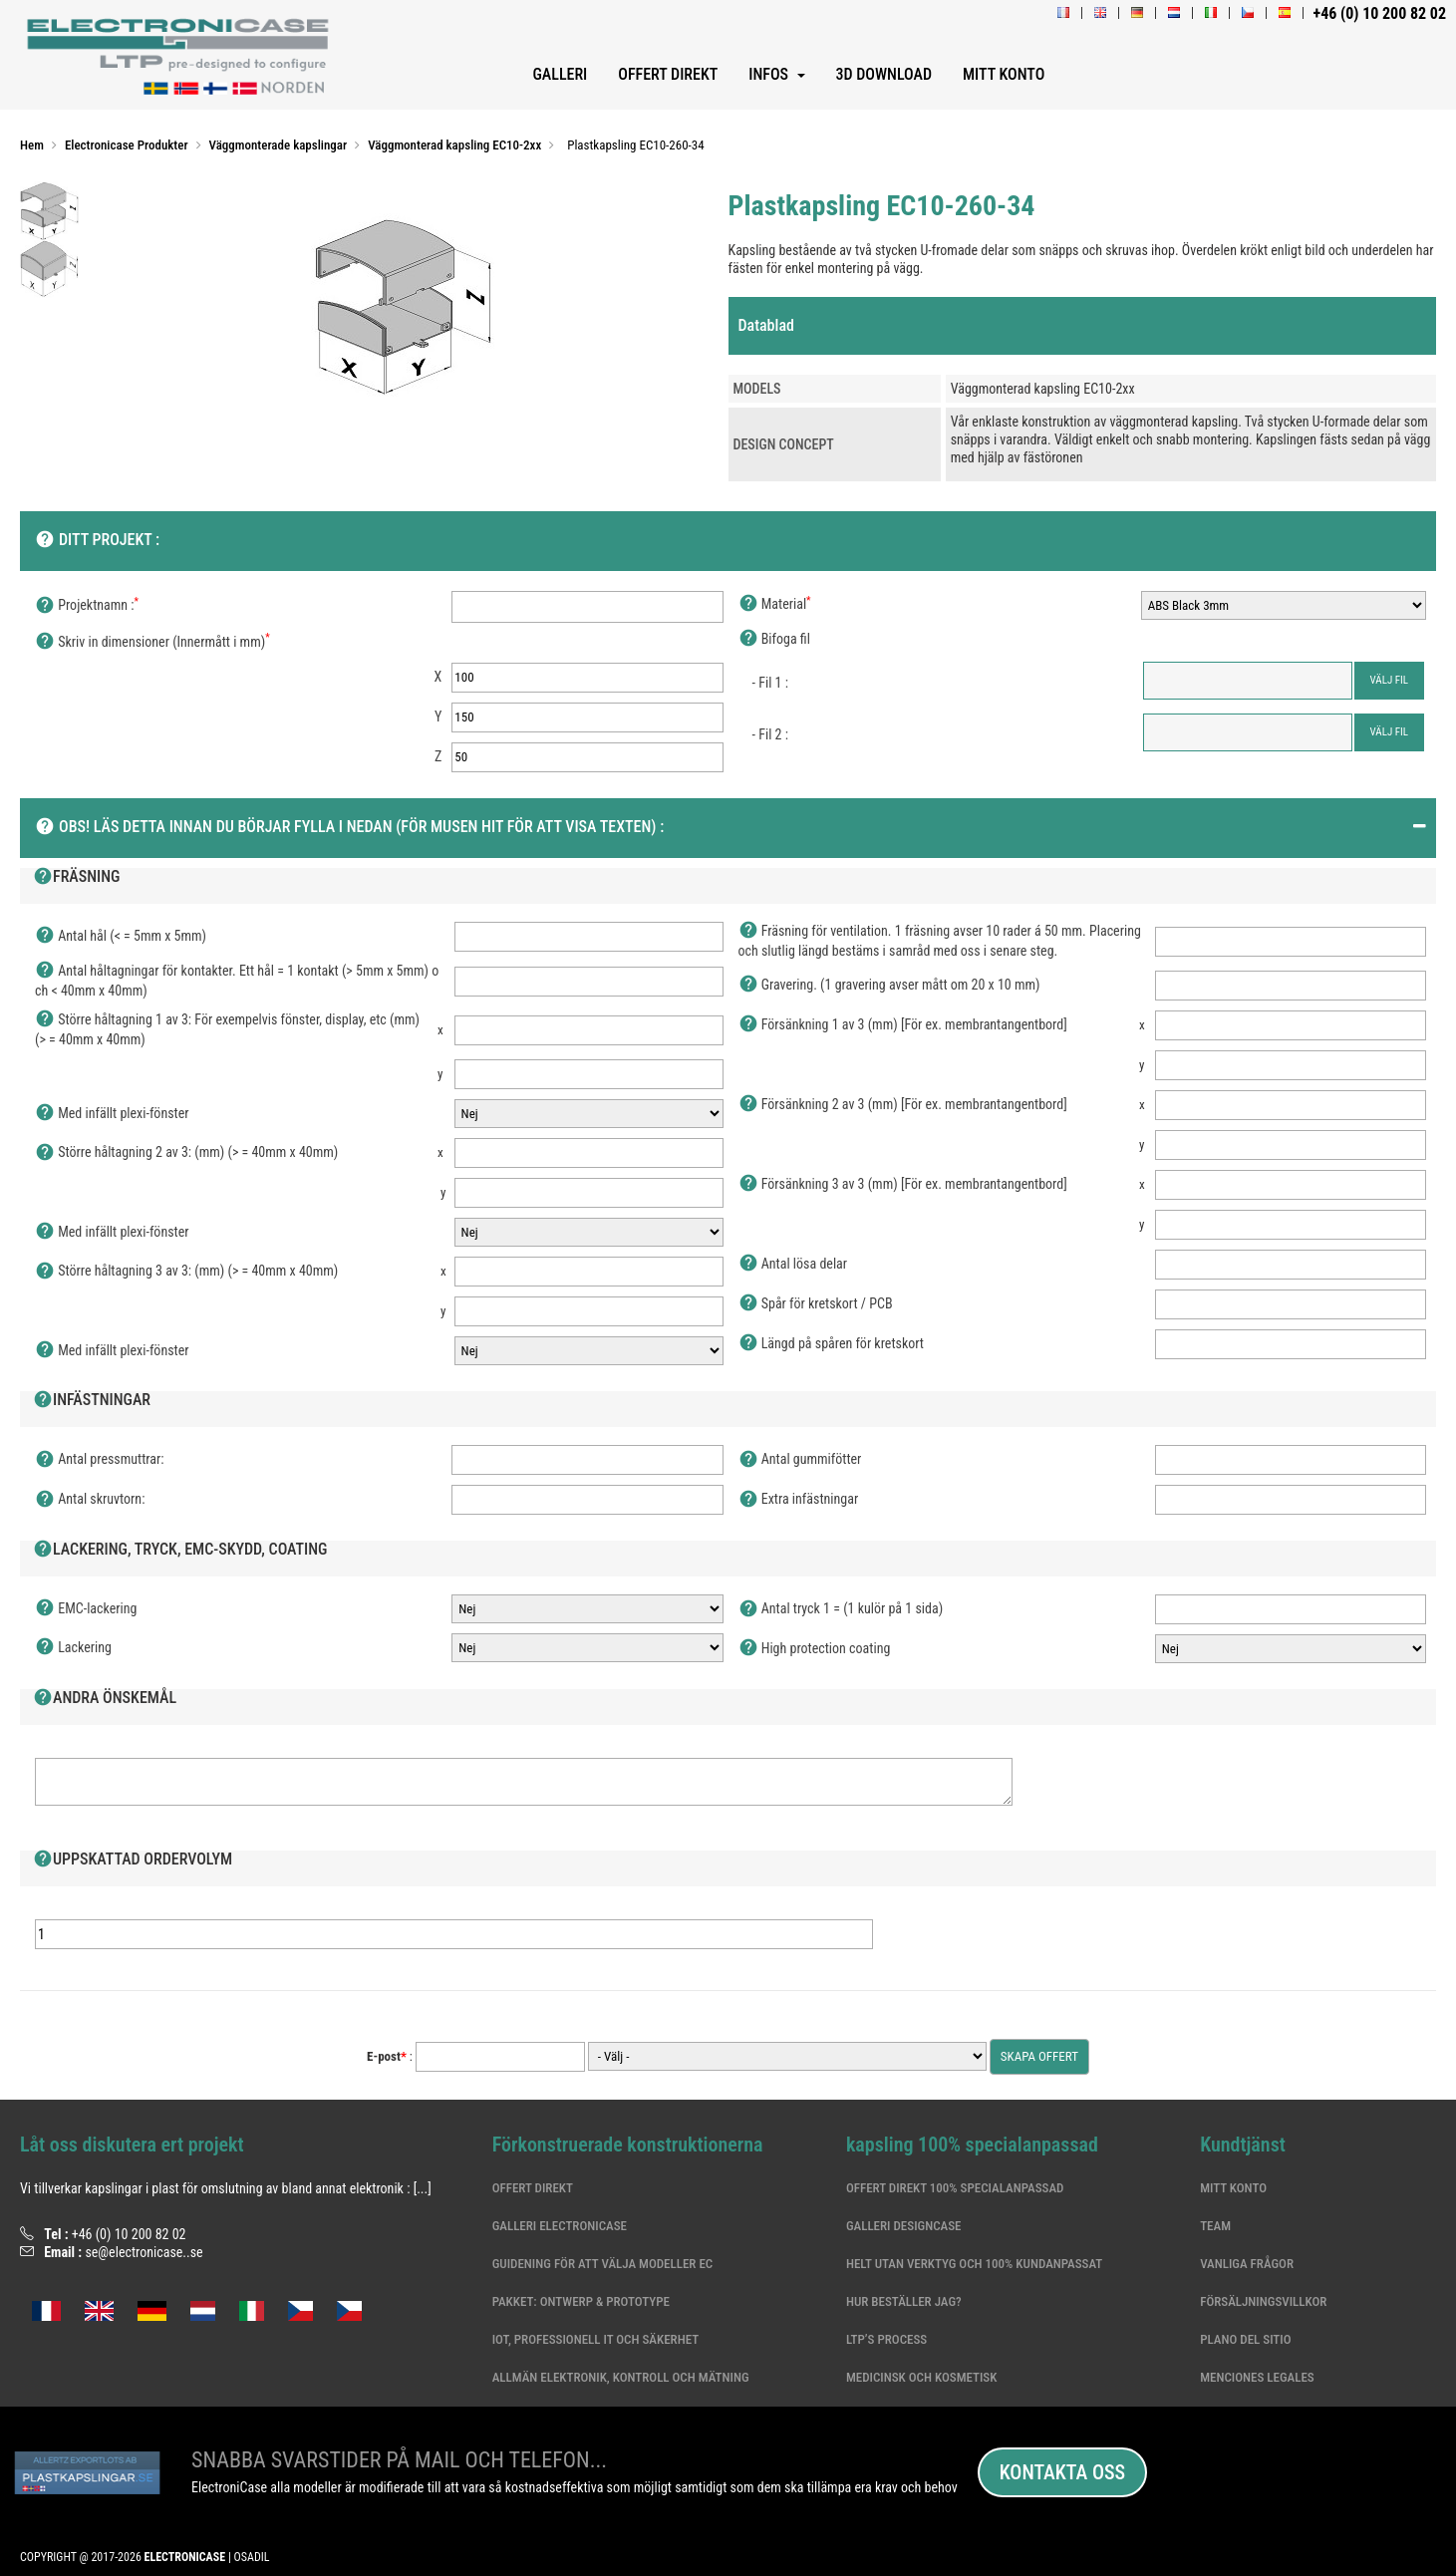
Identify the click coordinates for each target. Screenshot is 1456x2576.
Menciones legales (1257, 2377)
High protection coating (814, 1649)
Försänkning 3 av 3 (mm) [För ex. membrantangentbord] (902, 1185)
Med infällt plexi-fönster (112, 1114)
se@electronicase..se (143, 2252)
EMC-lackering (86, 1609)
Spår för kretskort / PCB (815, 1304)
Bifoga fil (774, 640)
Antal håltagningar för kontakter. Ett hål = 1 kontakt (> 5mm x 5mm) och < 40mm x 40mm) (236, 980)
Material (774, 605)
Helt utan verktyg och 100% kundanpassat (974, 2263)
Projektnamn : (87, 606)
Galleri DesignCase (904, 2225)
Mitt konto (1233, 2187)
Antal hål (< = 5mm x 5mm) (120, 937)
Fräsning (77, 878)
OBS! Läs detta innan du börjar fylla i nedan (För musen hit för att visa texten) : (349, 828)
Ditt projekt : (97, 541)
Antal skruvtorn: (90, 1500)
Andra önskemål (104, 1699)
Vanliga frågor (1247, 2263)
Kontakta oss (1062, 2472)
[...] (423, 2188)
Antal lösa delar (793, 1265)
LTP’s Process (886, 2339)
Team (1215, 2225)
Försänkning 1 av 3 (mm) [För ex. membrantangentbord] (902, 1025)
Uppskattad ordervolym (132, 1860)
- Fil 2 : (770, 734)
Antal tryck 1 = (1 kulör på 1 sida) (841, 1609)
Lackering (73, 1648)
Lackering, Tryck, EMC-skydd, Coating (180, 1551)
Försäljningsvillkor (1263, 2301)
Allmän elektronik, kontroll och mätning (620, 2377)
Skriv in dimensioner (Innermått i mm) (152, 643)
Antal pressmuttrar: (99, 1460)
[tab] (1082, 326)
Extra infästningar (798, 1500)
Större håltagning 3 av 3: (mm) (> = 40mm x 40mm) (186, 1272)
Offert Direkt (532, 2187)
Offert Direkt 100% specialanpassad (955, 2187)
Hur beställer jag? (904, 2301)
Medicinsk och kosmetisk (921, 2377)
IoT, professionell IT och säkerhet (595, 2339)
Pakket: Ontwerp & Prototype (581, 2301)
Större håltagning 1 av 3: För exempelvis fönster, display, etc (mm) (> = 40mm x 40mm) (227, 1028)
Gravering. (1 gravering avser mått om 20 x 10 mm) (889, 986)
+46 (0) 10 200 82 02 (129, 2234)
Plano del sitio (1245, 2339)
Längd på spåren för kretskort (831, 1344)
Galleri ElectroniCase (559, 2225)
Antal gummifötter (800, 1460)
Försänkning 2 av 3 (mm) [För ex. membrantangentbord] (902, 1105)
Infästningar (91, 1401)
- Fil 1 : (770, 683)
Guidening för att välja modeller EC (603, 2263)
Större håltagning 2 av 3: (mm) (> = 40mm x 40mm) (186, 1153)
